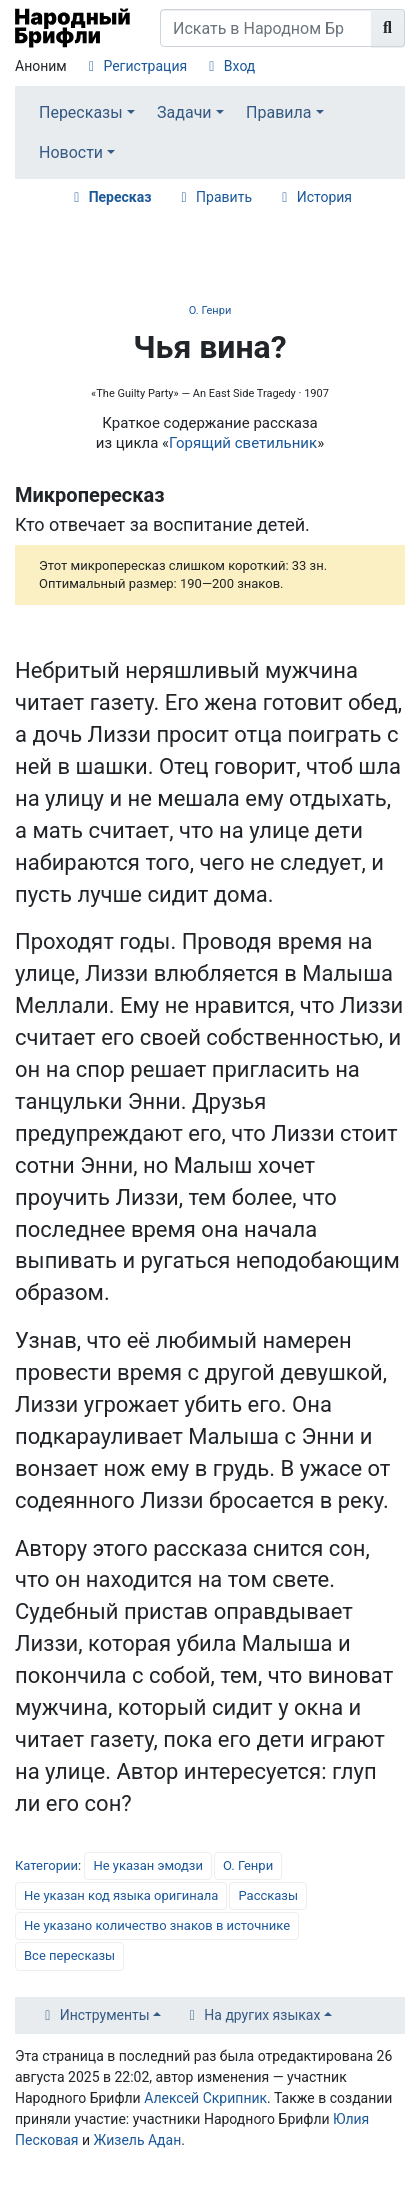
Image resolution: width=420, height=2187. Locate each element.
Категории (46, 1865)
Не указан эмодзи (148, 1865)
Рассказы (268, 1895)
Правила (278, 112)
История (324, 197)
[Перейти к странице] (388, 28)
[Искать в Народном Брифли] (266, 28)
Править (224, 197)
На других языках (262, 2015)
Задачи (184, 112)
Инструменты (105, 2015)
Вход (239, 66)
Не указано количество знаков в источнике (157, 1925)
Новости (71, 152)
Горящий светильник (243, 443)
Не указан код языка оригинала (121, 1895)
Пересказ (120, 197)
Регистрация (145, 66)
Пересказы (81, 112)
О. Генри (210, 310)
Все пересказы (69, 1955)
